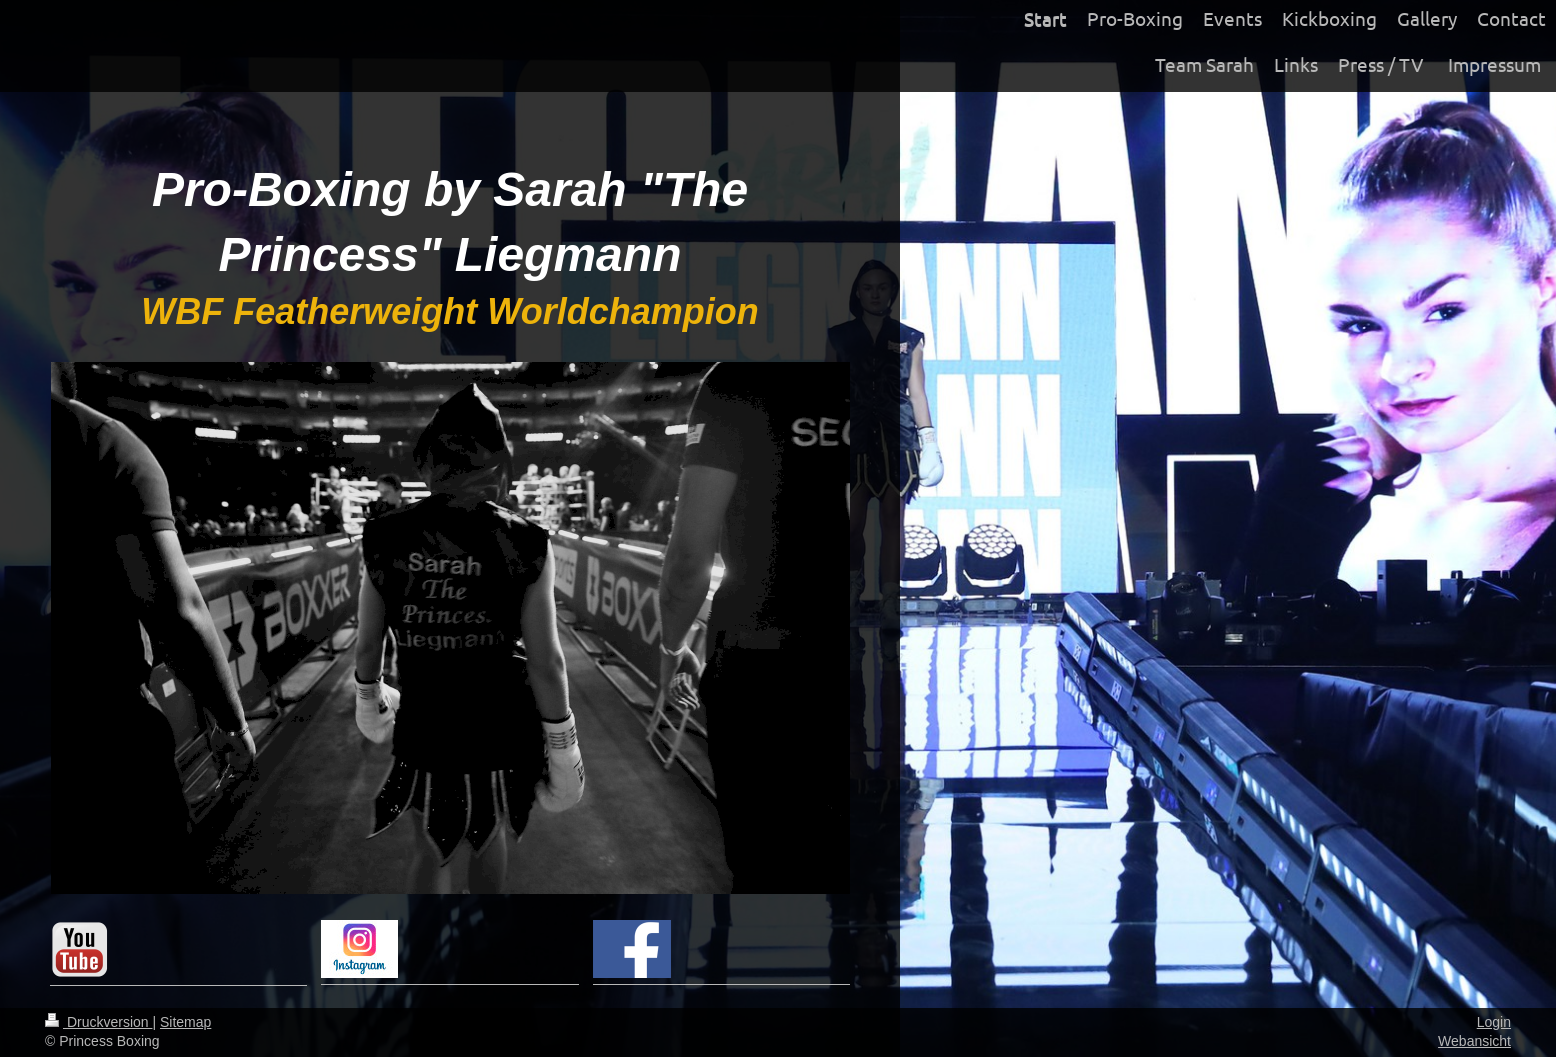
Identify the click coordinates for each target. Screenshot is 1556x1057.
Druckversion (98, 1022)
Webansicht (1474, 1041)
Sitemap (185, 1022)
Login (1494, 1022)
